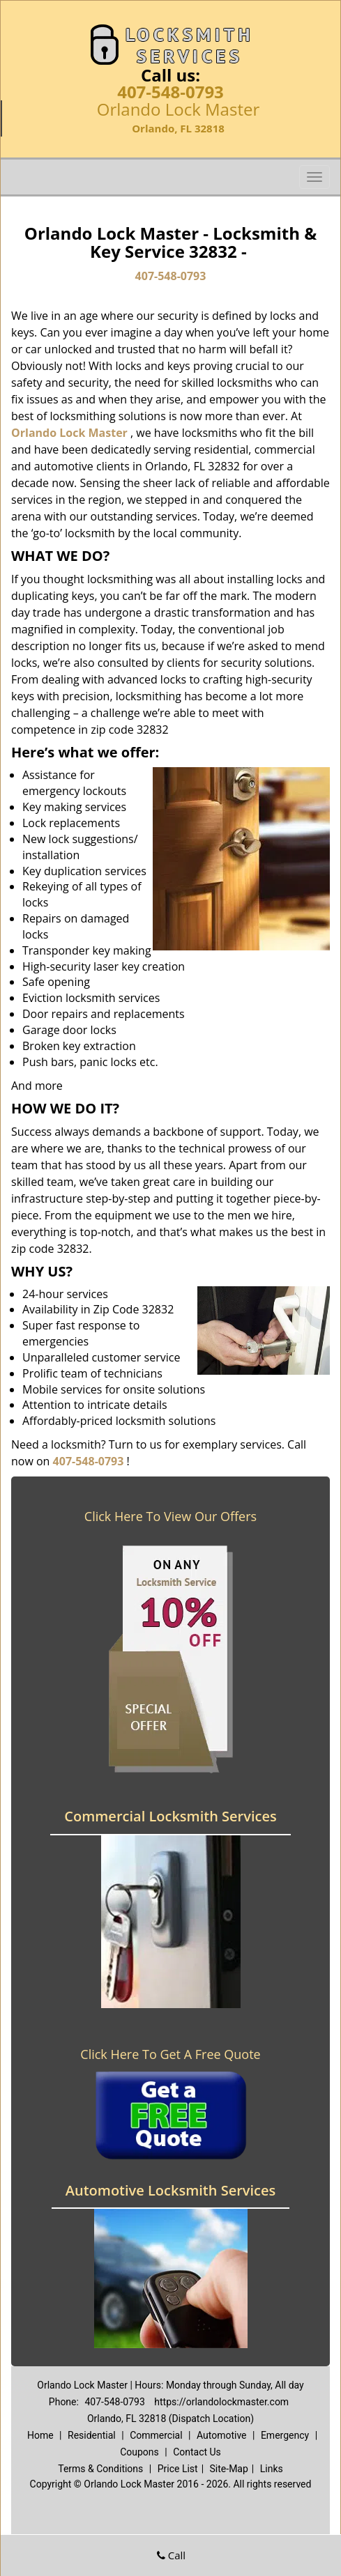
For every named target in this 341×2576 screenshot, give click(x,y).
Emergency (285, 2435)
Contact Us (197, 2452)
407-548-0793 (170, 91)
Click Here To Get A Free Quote (170, 2054)
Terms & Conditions (100, 2468)
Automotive (222, 2435)
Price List (178, 2468)
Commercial (156, 2435)
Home (40, 2435)
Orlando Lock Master (69, 432)
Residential (92, 2435)
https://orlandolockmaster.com (221, 2401)
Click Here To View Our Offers (170, 1516)
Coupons (139, 2452)
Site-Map (229, 2468)
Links (271, 2468)
